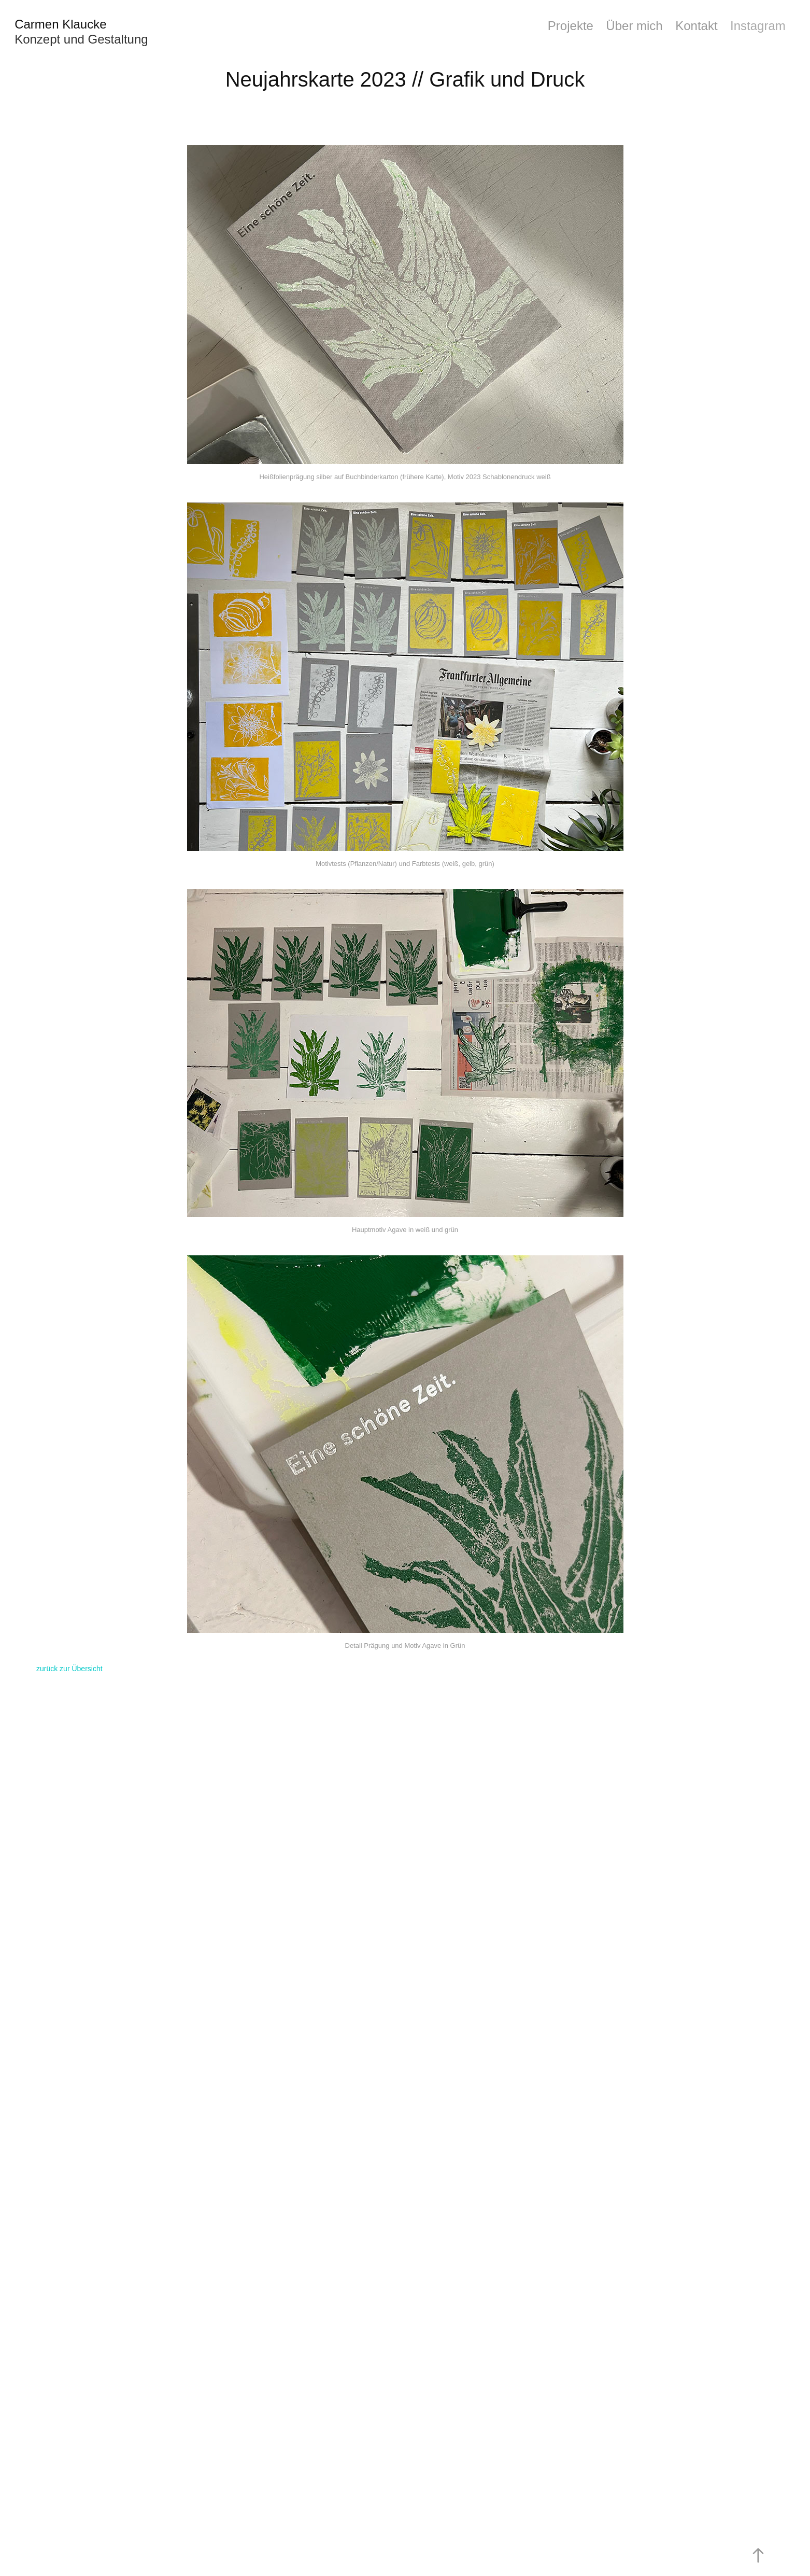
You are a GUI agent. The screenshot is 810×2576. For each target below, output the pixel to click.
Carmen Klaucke (60, 24)
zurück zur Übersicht (69, 1668)
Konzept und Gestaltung (81, 39)
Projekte (570, 26)
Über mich (634, 26)
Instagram (758, 26)
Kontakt (696, 26)
